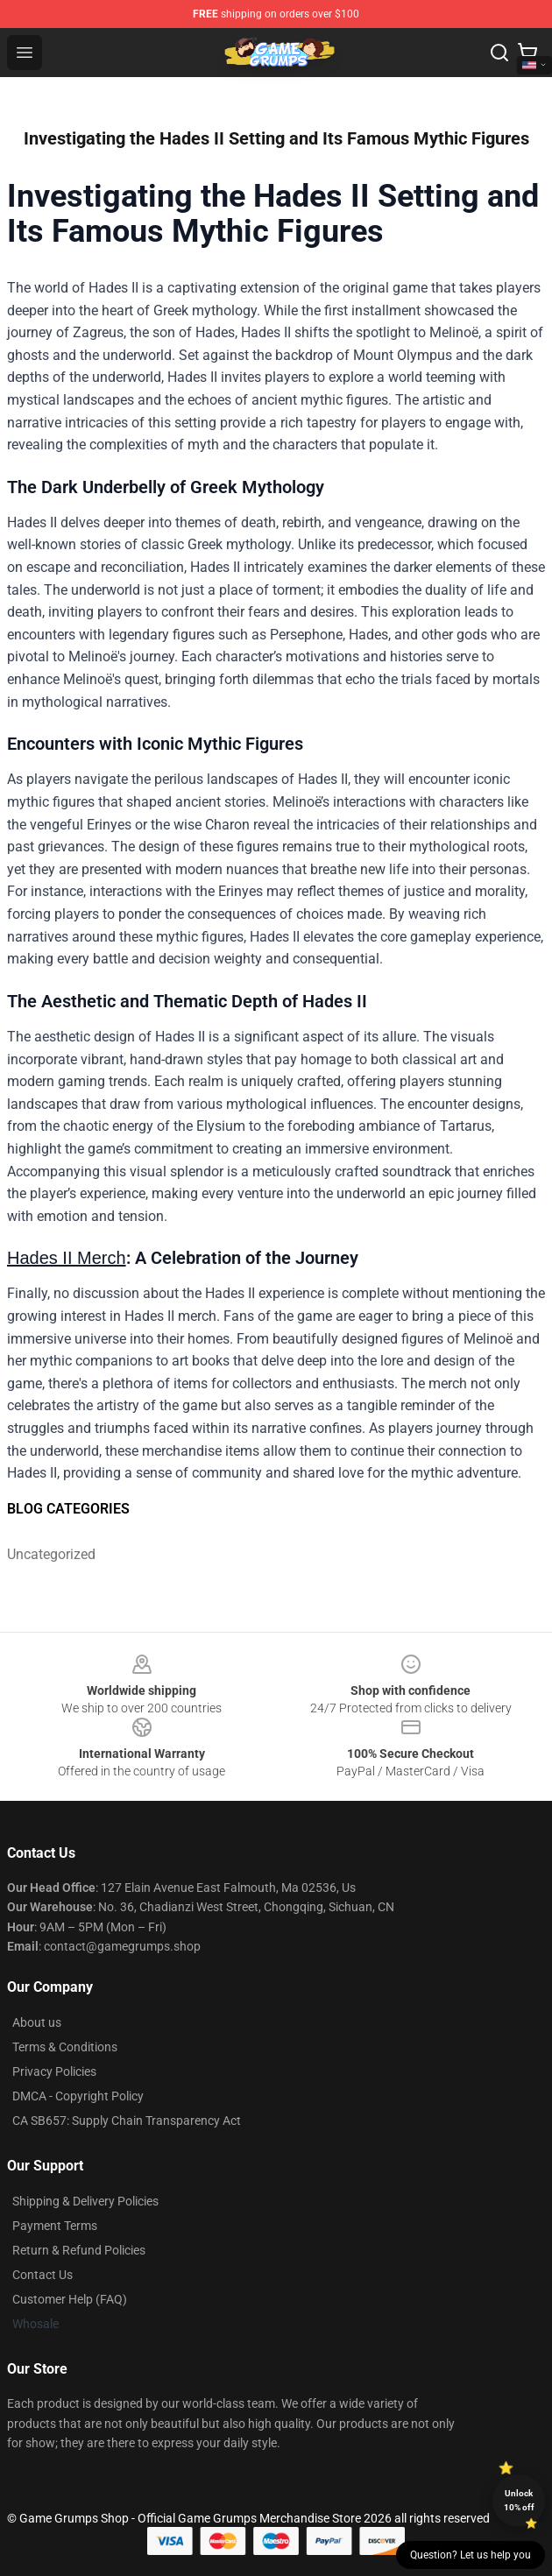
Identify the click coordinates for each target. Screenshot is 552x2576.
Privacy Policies (54, 2071)
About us (36, 2022)
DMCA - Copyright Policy (78, 2096)
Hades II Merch (66, 1257)
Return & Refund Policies (78, 2250)
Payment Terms (54, 2226)
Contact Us (42, 2275)
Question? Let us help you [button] (470, 2555)
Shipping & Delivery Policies (85, 2201)
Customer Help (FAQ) (69, 2299)
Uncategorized (51, 1554)
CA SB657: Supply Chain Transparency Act (126, 2121)
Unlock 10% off (519, 2500)
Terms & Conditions (64, 2047)
